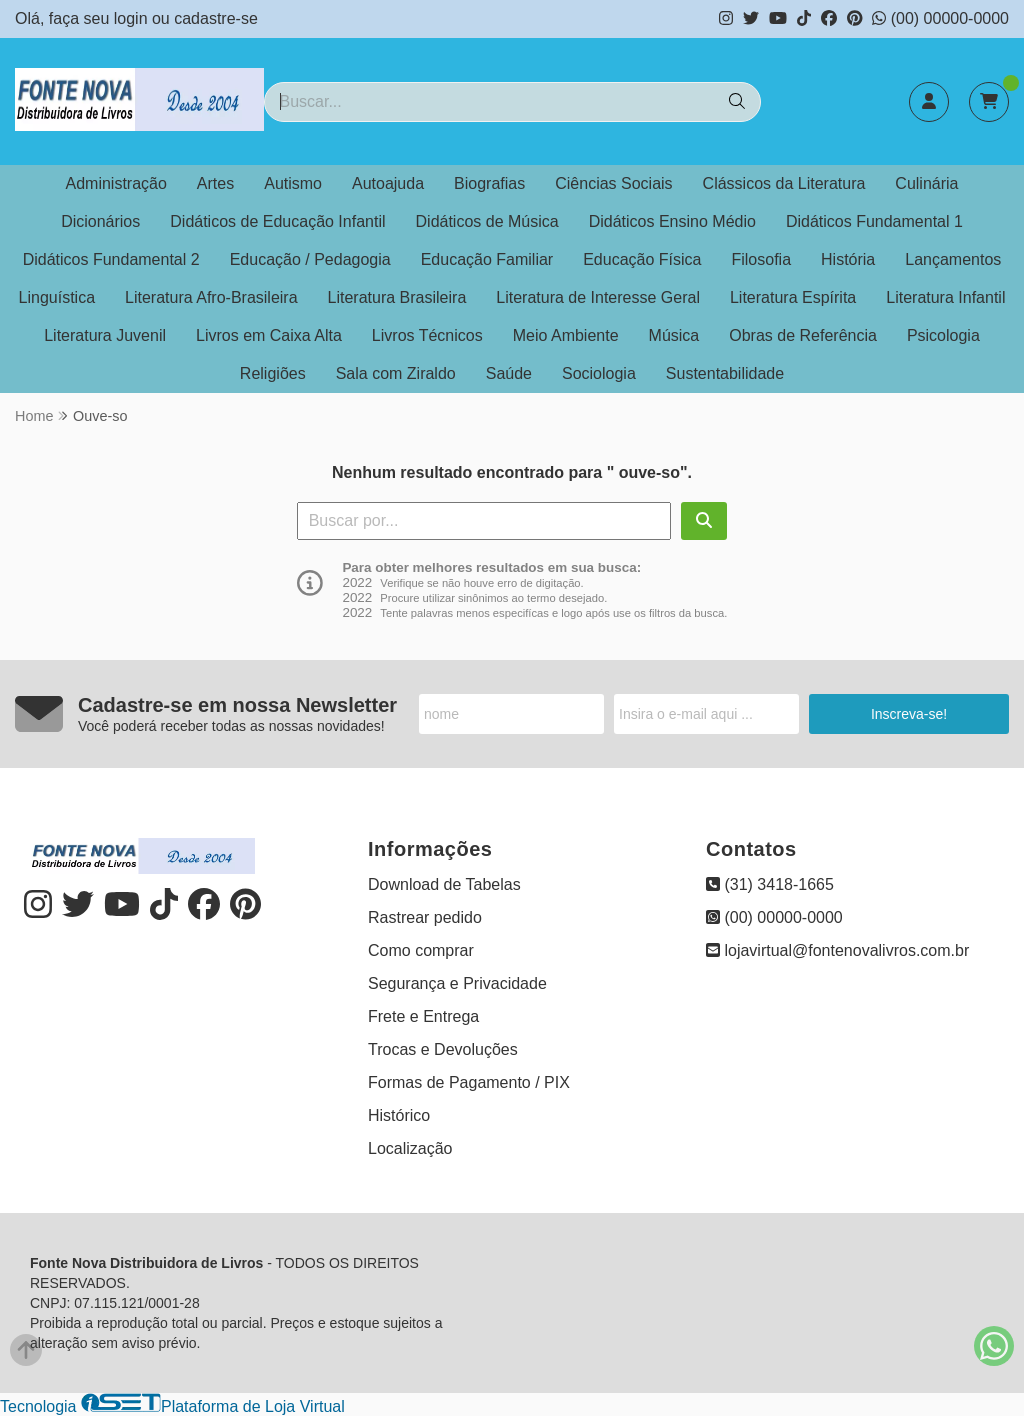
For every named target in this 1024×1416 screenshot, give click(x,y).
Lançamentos (953, 259)
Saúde (509, 373)
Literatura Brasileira (397, 297)
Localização (410, 1148)
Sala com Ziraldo (396, 373)
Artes (215, 183)
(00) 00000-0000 (940, 18)
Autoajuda (388, 183)
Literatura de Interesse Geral (598, 297)
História (848, 259)
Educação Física (642, 259)
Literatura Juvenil (105, 335)
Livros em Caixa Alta (269, 335)
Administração (115, 183)
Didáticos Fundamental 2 (111, 259)
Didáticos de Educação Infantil (277, 221)
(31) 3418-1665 (770, 884)
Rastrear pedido (425, 917)
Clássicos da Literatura (784, 183)
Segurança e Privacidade (457, 983)
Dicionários (100, 221)
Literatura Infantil (945, 297)
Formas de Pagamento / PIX (469, 1082)
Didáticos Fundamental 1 (874, 221)
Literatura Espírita (793, 297)
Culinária (926, 183)
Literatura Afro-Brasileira (211, 297)
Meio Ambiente (566, 335)
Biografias (489, 183)
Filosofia (761, 259)
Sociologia (599, 373)
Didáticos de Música (487, 221)
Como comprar (421, 950)
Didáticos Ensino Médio (672, 221)
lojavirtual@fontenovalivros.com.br (837, 950)
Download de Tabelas (444, 884)
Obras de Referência (803, 335)
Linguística (57, 297)
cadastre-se (216, 18)
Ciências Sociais (613, 183)
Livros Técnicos (427, 335)
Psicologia (943, 335)
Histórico (399, 1115)
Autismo (293, 183)
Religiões (273, 373)
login (133, 18)
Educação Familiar (487, 259)
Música (674, 335)
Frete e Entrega (423, 1016)
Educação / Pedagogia (310, 259)
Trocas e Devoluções (443, 1049)
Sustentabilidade (725, 373)
